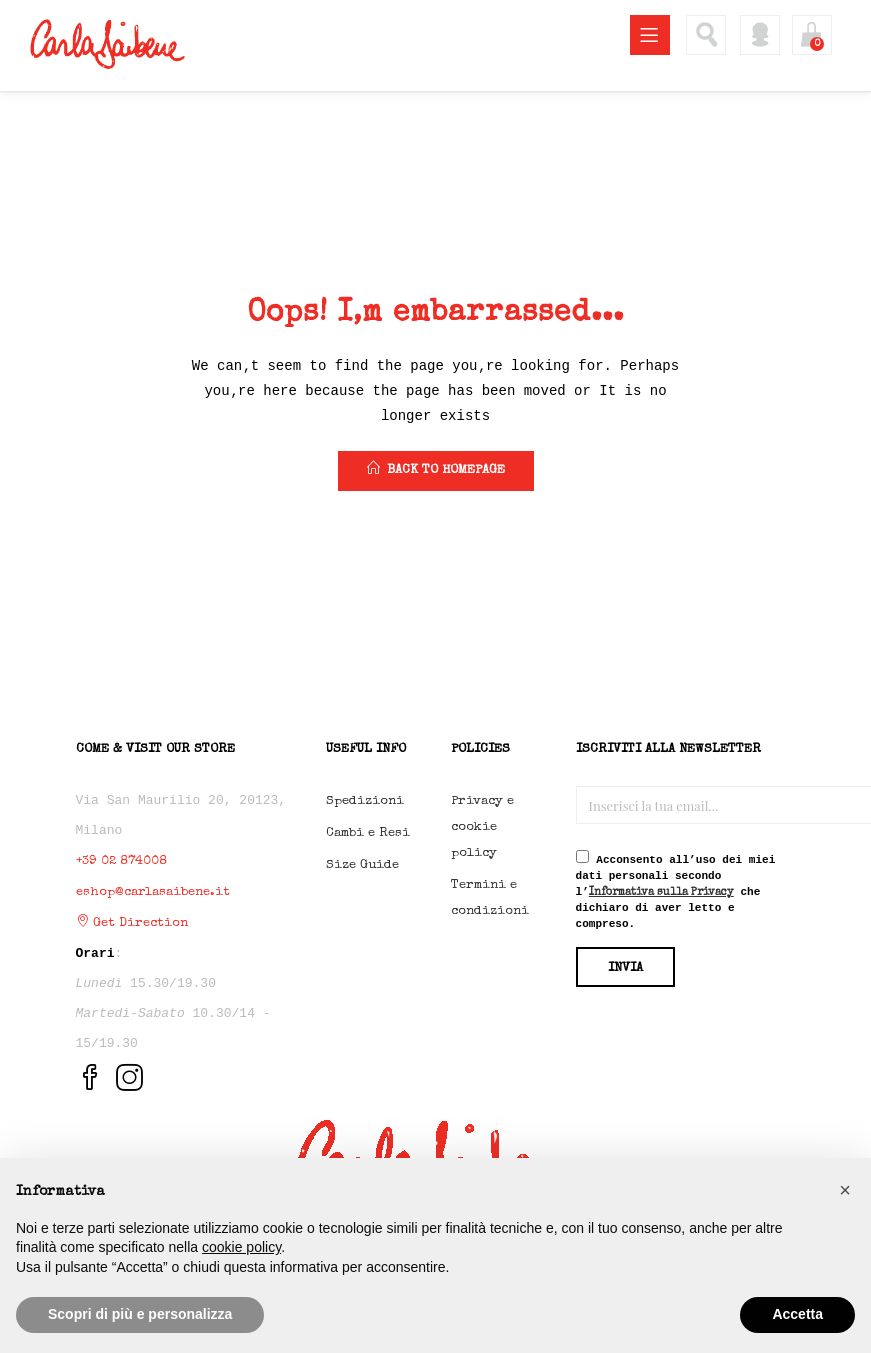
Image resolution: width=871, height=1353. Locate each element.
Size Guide (362, 865)
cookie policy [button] (241, 1247)
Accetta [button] (797, 1314)
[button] (845, 1190)
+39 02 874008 (121, 861)
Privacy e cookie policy (482, 827)
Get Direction (132, 923)
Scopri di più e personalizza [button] (140, 1314)
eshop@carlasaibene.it (153, 892)
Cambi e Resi (368, 833)
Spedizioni (365, 801)
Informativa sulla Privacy (661, 892)
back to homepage (436, 469)
